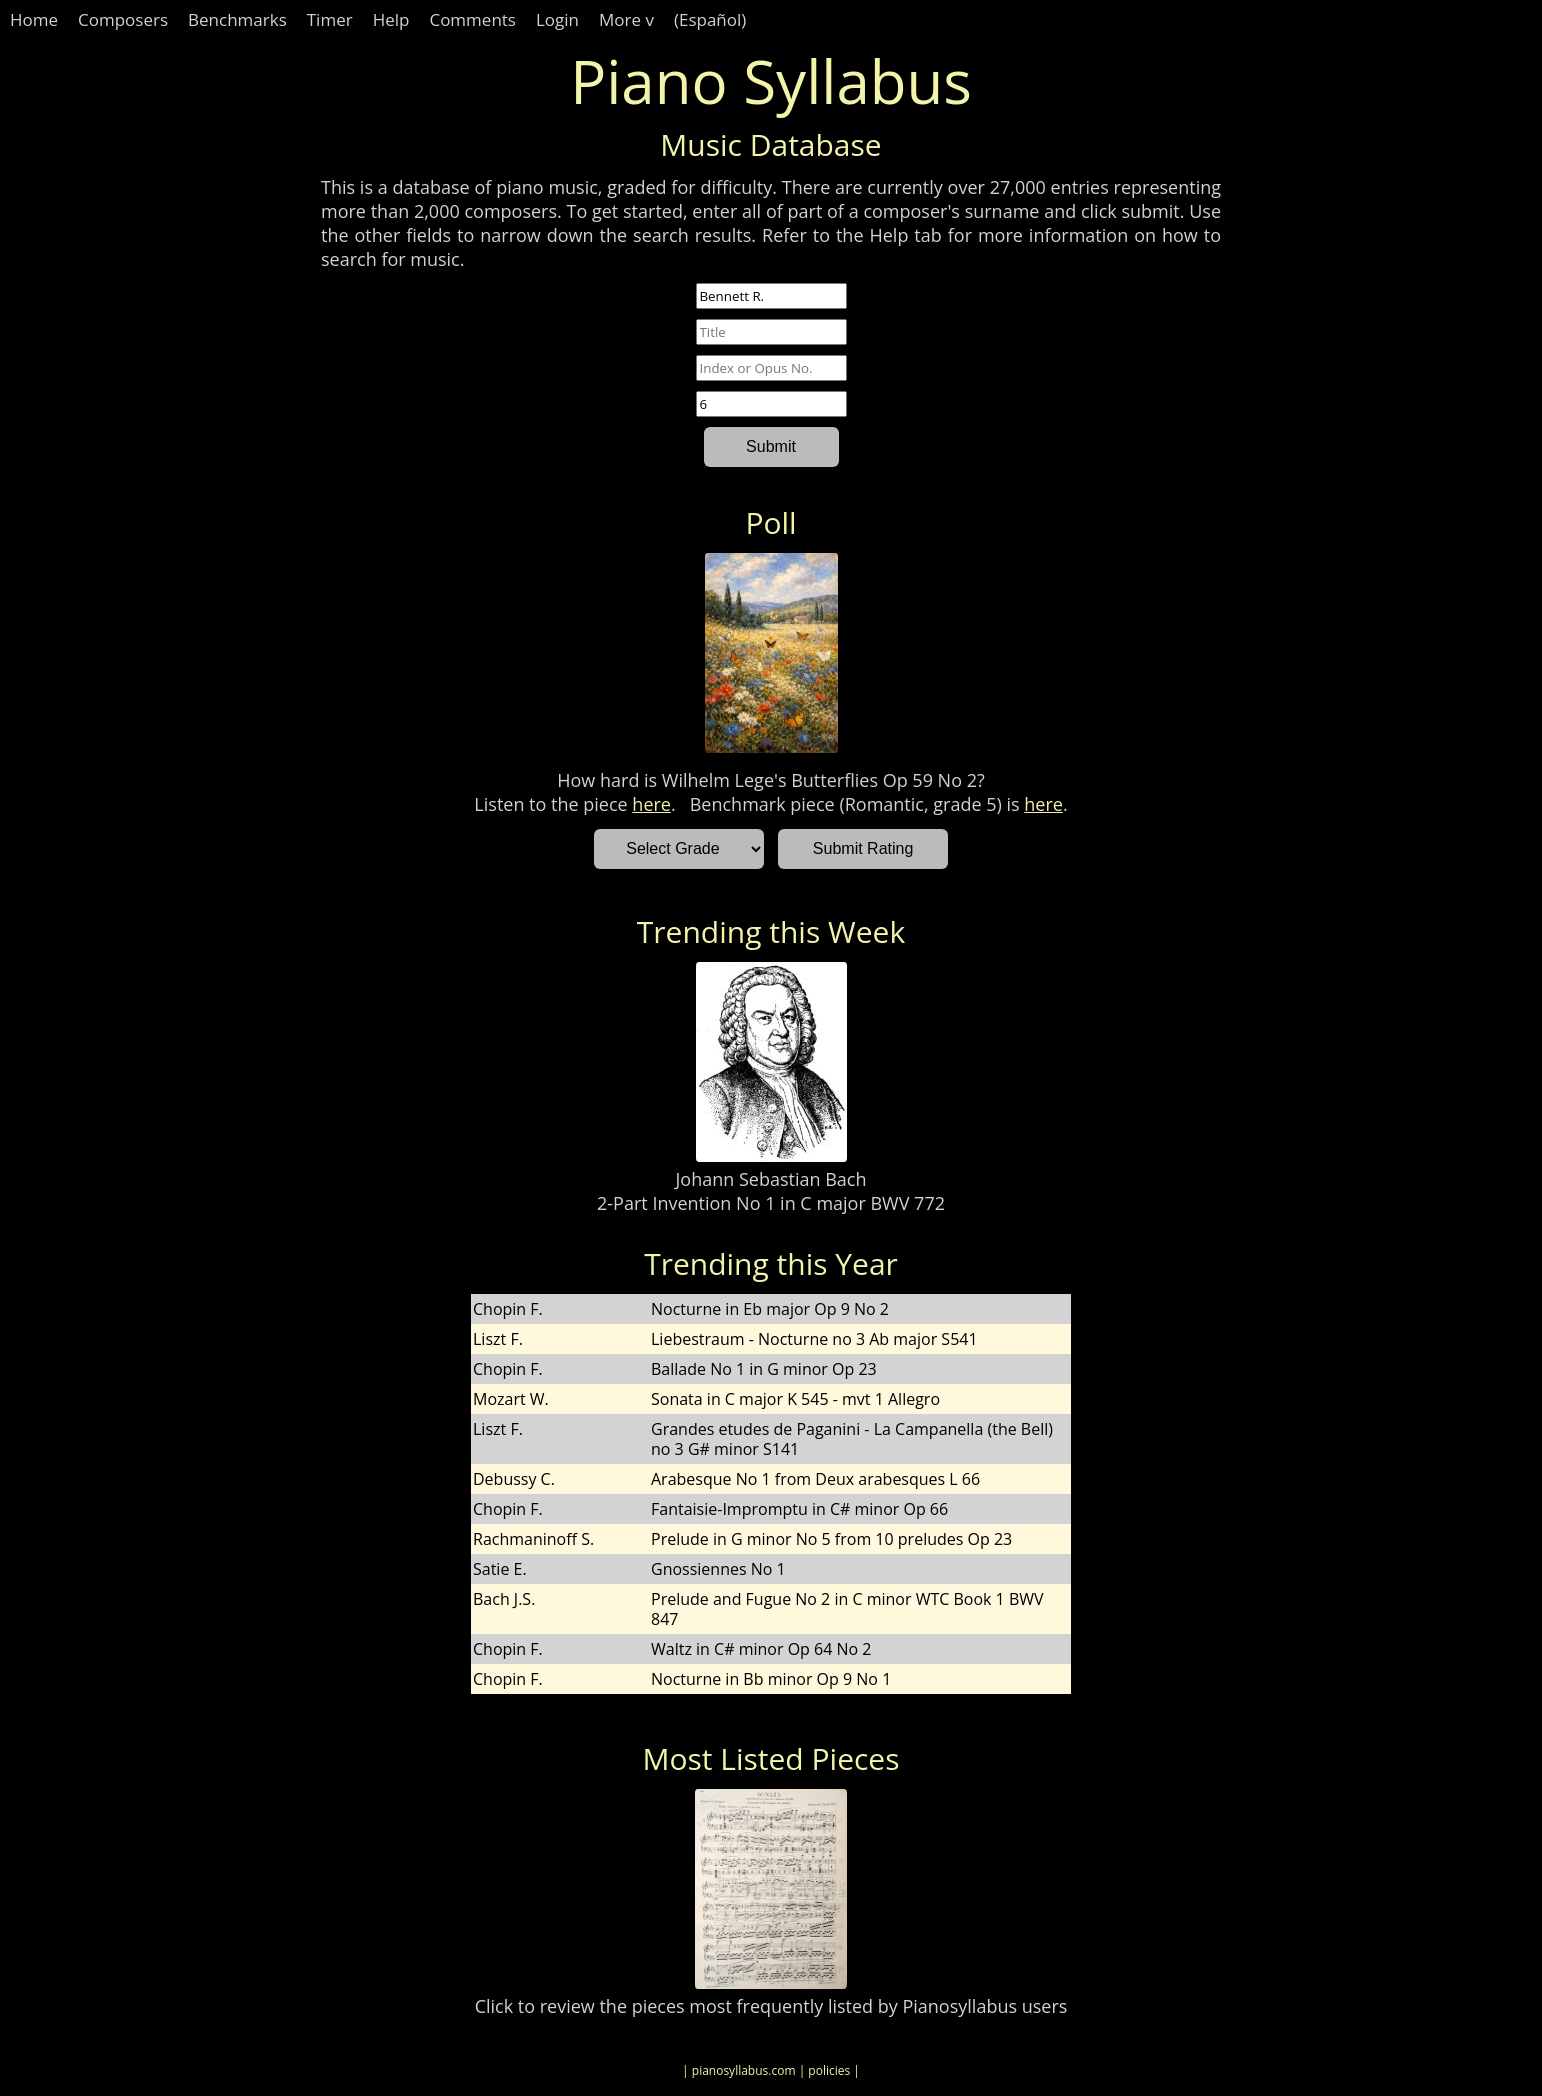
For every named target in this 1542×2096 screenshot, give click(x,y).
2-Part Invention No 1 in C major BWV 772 (771, 1203)
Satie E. (500, 1569)
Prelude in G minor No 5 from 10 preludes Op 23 (831, 1539)
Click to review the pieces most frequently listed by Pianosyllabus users (771, 2006)
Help (391, 19)
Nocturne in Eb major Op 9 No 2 (770, 1309)
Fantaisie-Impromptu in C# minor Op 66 (799, 1509)
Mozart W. (511, 1399)
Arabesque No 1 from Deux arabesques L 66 (815, 1479)
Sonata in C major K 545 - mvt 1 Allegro (795, 1399)
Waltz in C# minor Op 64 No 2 (761, 1649)
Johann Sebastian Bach (771, 1179)
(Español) (710, 19)
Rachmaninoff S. (533, 1539)
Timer (330, 19)
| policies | (829, 2070)
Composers (123, 19)
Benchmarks (237, 19)
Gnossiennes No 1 (718, 1569)
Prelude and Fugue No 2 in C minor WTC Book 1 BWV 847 (847, 1609)
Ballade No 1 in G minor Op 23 (764, 1369)
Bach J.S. (504, 1599)
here (651, 804)
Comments (472, 19)
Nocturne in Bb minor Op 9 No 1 (771, 1679)
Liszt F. (498, 1339)
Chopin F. (508, 1309)
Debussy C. (514, 1479)
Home (34, 19)
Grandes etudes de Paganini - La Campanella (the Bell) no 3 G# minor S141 (852, 1439)
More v (626, 19)
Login (557, 19)
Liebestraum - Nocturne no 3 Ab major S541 (814, 1339)
